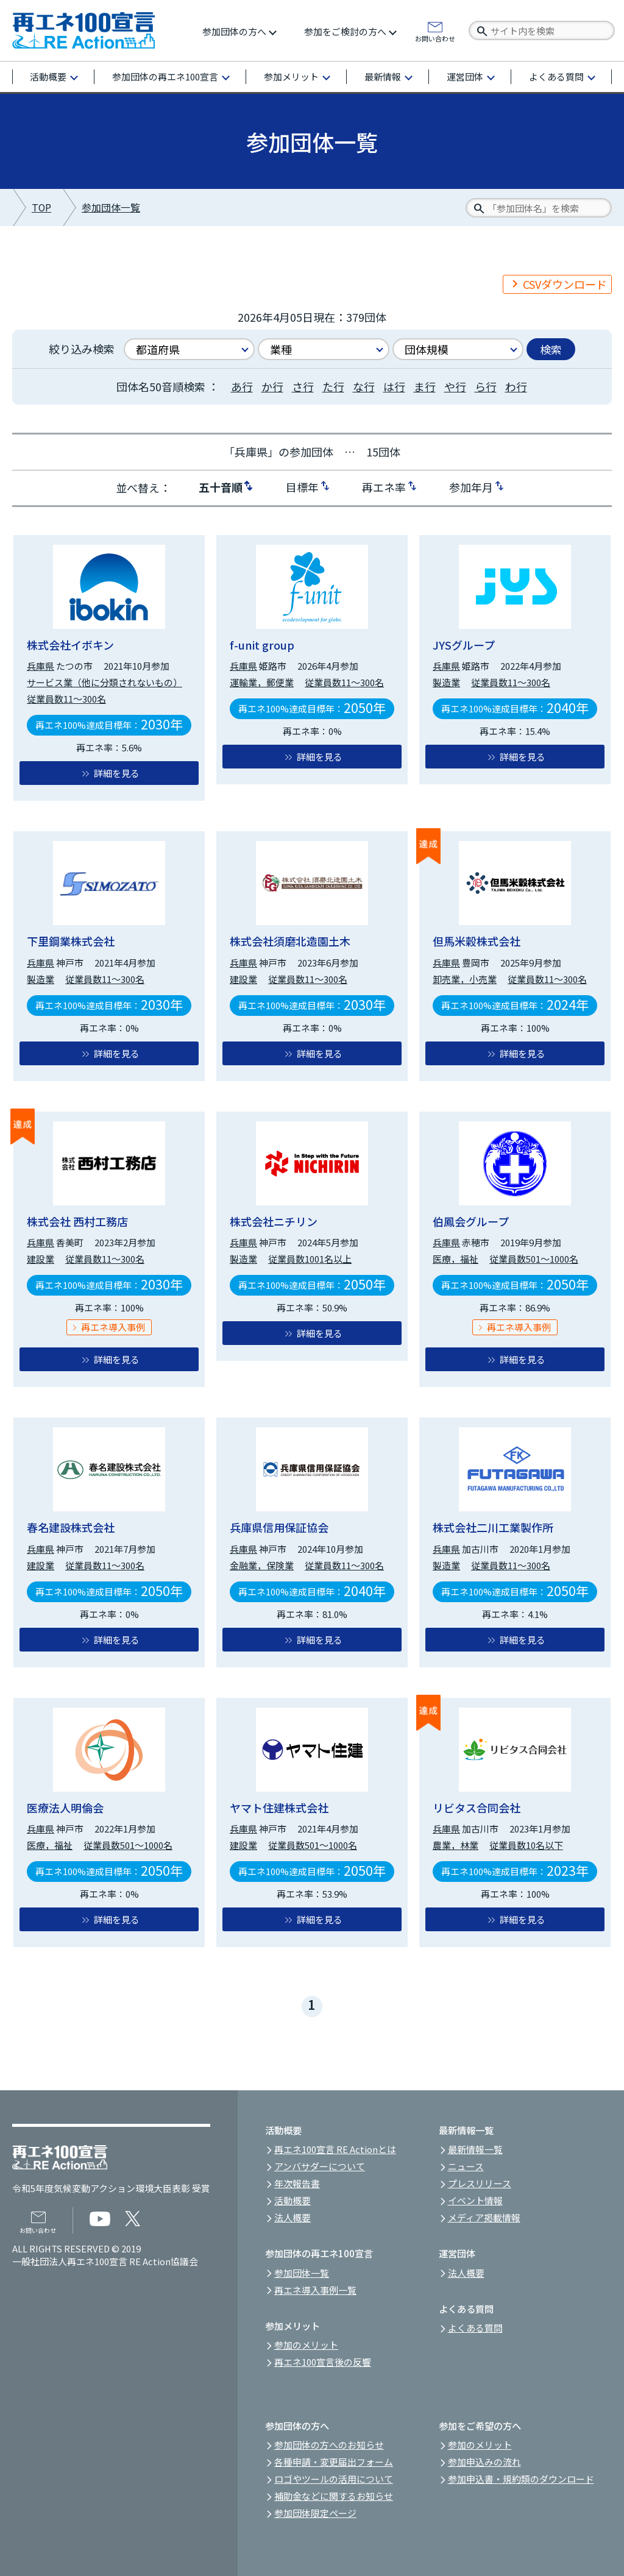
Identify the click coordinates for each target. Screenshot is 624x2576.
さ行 (303, 386)
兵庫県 (40, 665)
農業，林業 (455, 1845)
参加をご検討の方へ (345, 31)
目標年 (302, 486)
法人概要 (292, 2217)
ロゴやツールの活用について (333, 2478)
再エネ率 (384, 486)
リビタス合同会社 (476, 1807)
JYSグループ (464, 645)
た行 (333, 386)
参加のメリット (306, 2344)
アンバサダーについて (319, 2166)
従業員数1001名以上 (310, 1258)
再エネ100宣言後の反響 (322, 2361)
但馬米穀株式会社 (476, 941)
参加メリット (291, 76)
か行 (272, 386)
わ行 (516, 386)
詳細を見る (117, 773)
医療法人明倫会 (65, 1807)
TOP (41, 207)
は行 (394, 386)
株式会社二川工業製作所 (493, 1527)
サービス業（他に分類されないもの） (104, 682)
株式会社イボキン (70, 645)
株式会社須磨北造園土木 (290, 941)
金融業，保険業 (262, 1565)
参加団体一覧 (111, 207)
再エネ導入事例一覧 (315, 2289)
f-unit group (262, 645)
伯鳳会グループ (471, 1221)
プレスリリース (479, 2183)
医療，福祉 (455, 1258)
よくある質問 (556, 76)
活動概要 (48, 76)
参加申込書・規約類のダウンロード (521, 2478)
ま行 (425, 386)
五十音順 (221, 486)
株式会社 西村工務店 (77, 1221)
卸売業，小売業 (465, 979)
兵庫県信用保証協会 (279, 1527)
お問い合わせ (435, 38)
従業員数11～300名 (66, 698)
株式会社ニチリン (273, 1221)
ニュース (466, 2166)
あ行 (242, 386)
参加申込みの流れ (484, 2461)
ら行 (486, 386)
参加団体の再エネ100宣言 (165, 76)
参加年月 (471, 486)
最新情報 (382, 76)
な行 (364, 386)
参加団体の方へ (234, 31)
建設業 (243, 979)
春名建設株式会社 (71, 1527)
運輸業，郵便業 (262, 682)
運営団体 (465, 76)
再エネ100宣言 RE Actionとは (335, 2149)
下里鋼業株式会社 (71, 941)
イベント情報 (475, 2200)
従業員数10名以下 (526, 1845)
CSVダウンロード (565, 284)
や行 (455, 386)
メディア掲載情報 (484, 2217)
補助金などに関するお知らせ (333, 2495)
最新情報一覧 (475, 2149)
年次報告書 (297, 2183)
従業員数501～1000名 (533, 1258)
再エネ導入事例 (113, 1327)
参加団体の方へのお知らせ (329, 2444)
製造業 (446, 682)
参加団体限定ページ (315, 2513)
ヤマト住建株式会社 (279, 1807)
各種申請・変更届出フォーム (333, 2461)
